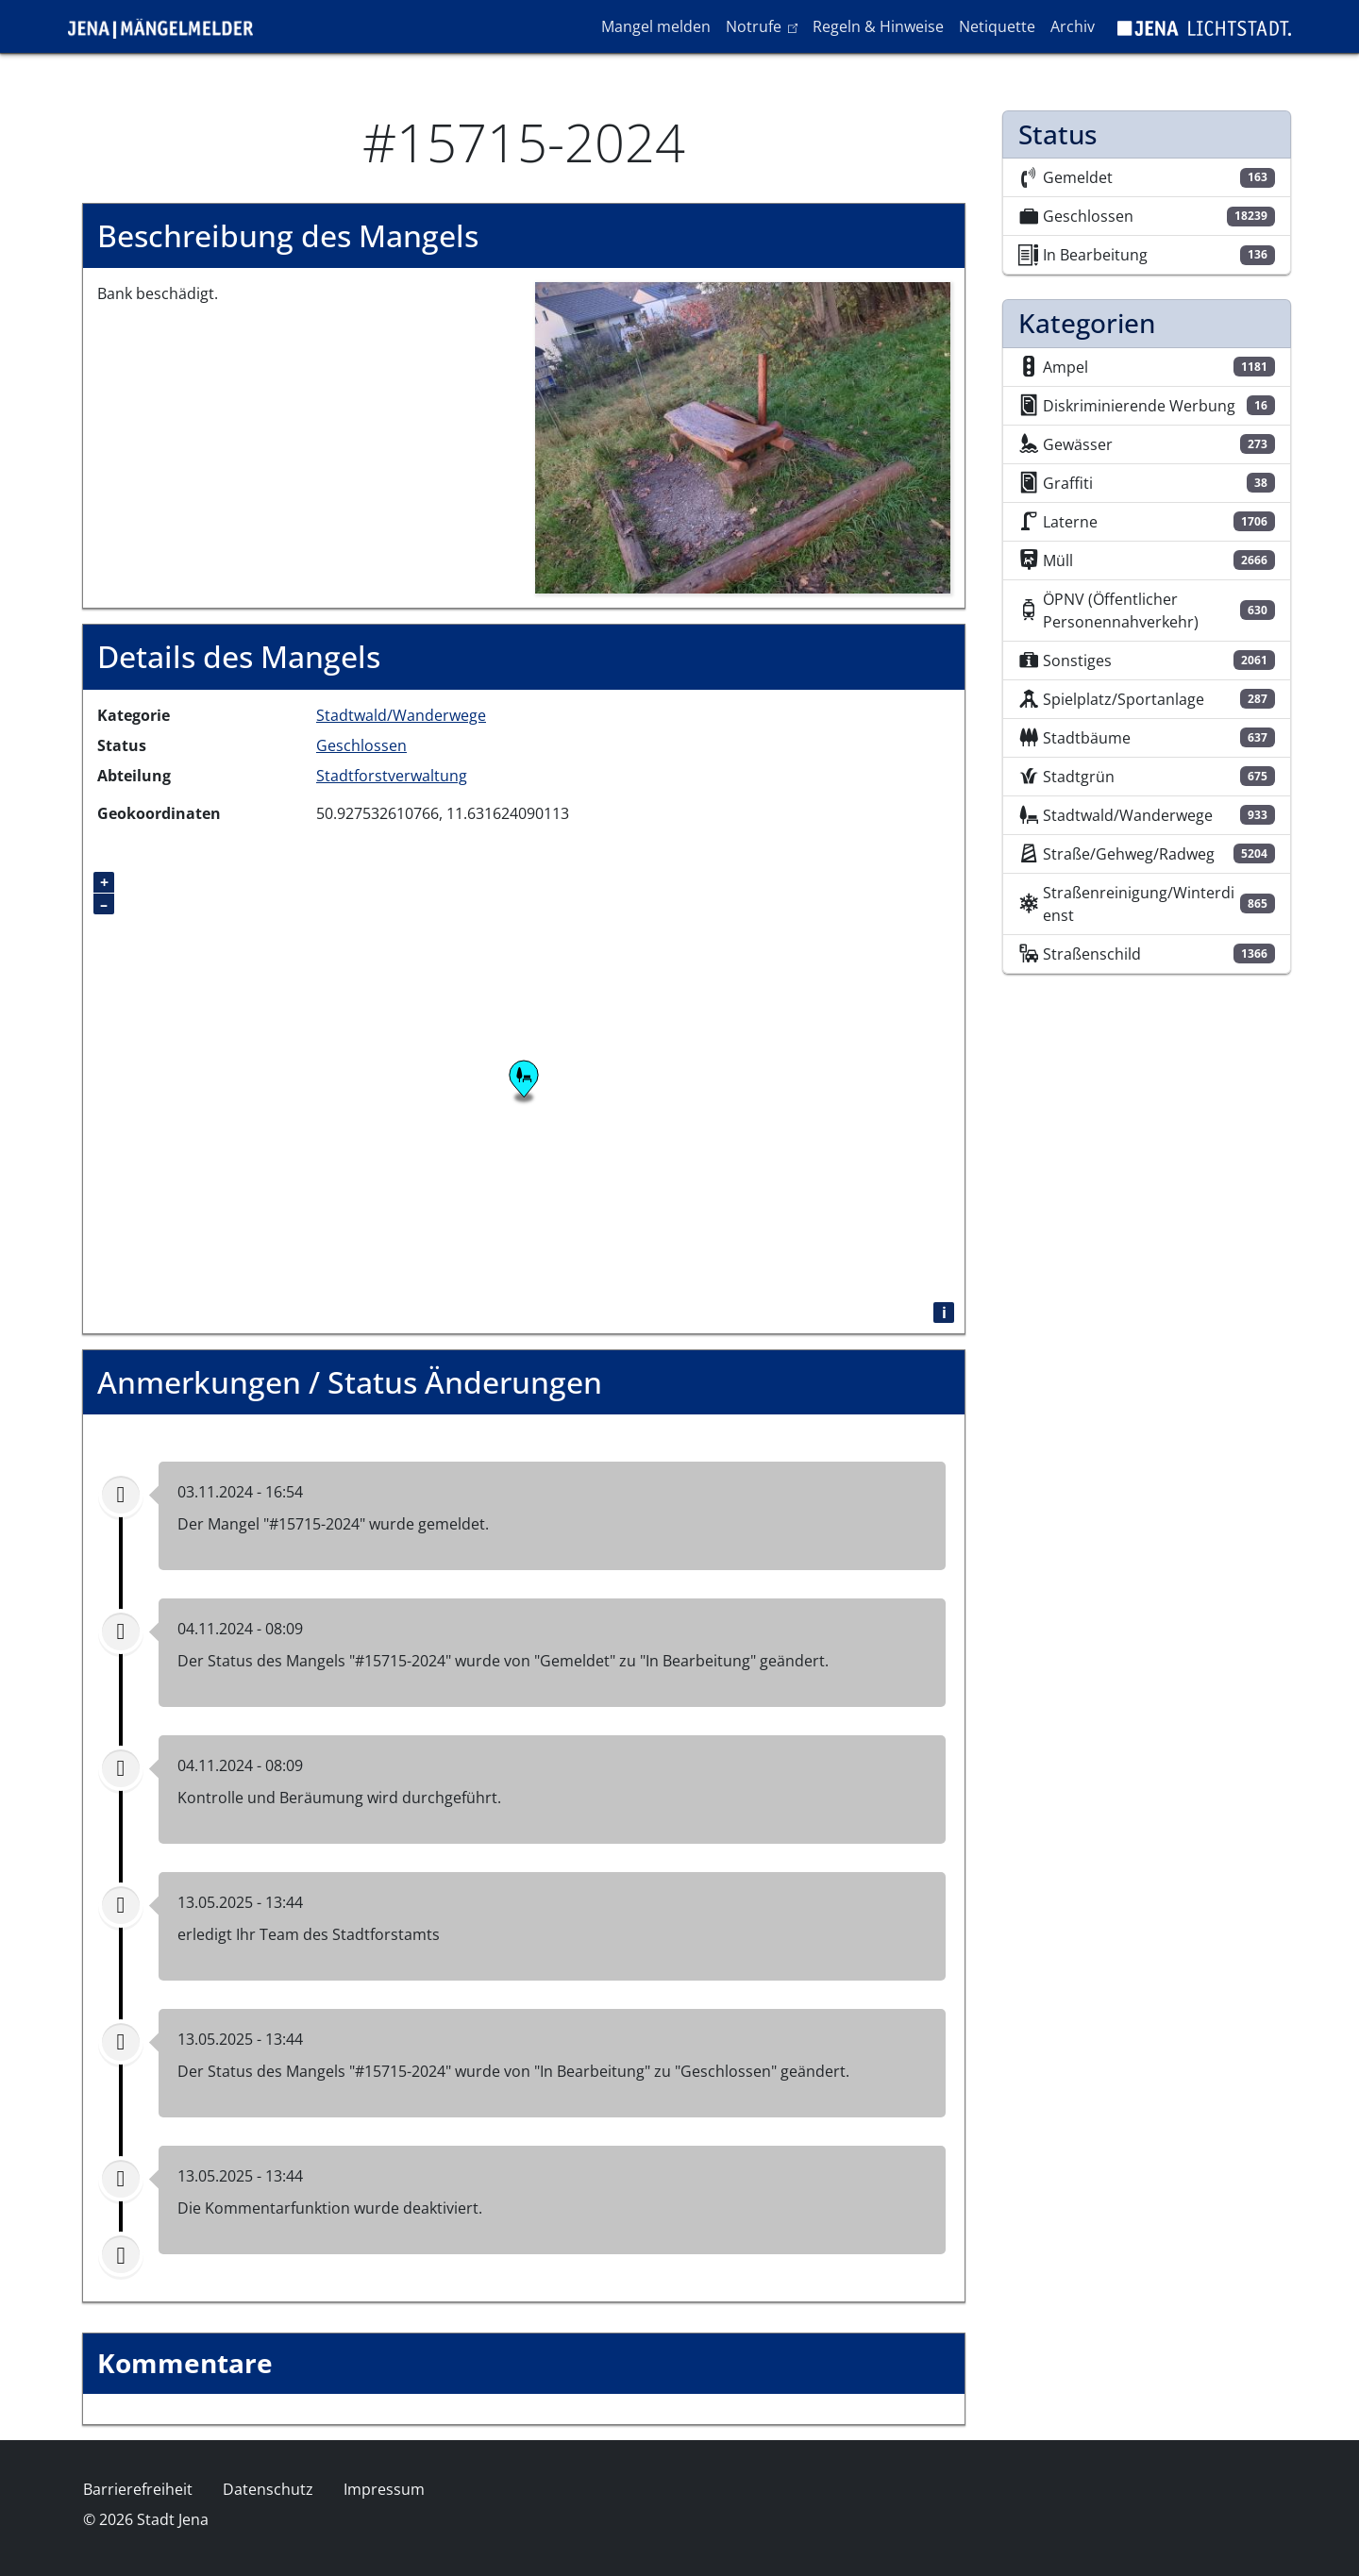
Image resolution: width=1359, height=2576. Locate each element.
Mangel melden (656, 26)
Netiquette (997, 26)
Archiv (1072, 26)
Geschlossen (361, 745)
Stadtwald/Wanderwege (401, 715)
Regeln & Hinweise (878, 26)
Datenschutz (268, 2489)
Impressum (384, 2489)
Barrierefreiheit (138, 2489)
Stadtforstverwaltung (391, 775)
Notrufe (765, 25)
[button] (742, 437)
